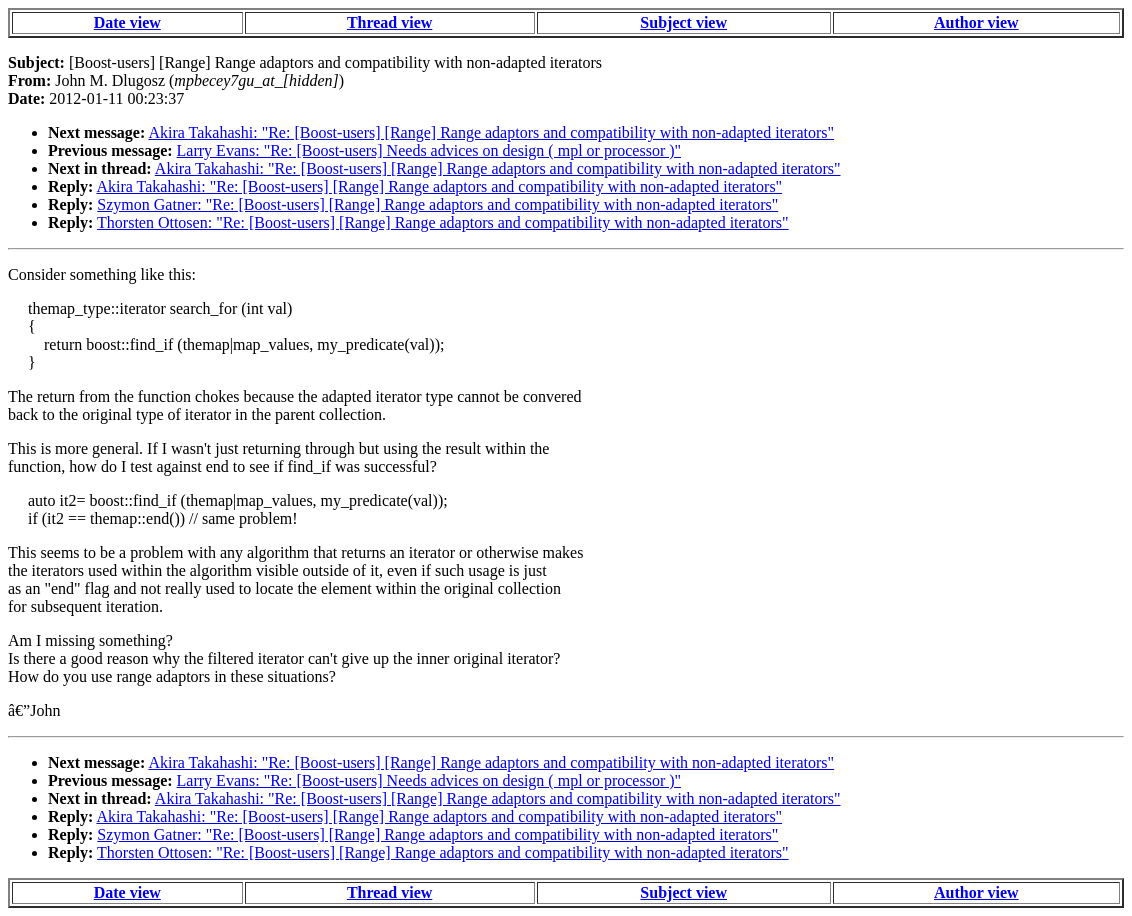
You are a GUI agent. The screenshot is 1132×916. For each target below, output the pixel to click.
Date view (127, 22)
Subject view (683, 22)
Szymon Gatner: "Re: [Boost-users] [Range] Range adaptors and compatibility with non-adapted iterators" (437, 204)
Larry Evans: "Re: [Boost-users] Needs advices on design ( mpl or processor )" (429, 150)
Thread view (389, 22)
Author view (976, 22)
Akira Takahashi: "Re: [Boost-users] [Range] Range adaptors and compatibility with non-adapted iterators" (491, 132)
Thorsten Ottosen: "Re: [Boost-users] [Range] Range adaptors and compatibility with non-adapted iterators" (443, 222)
